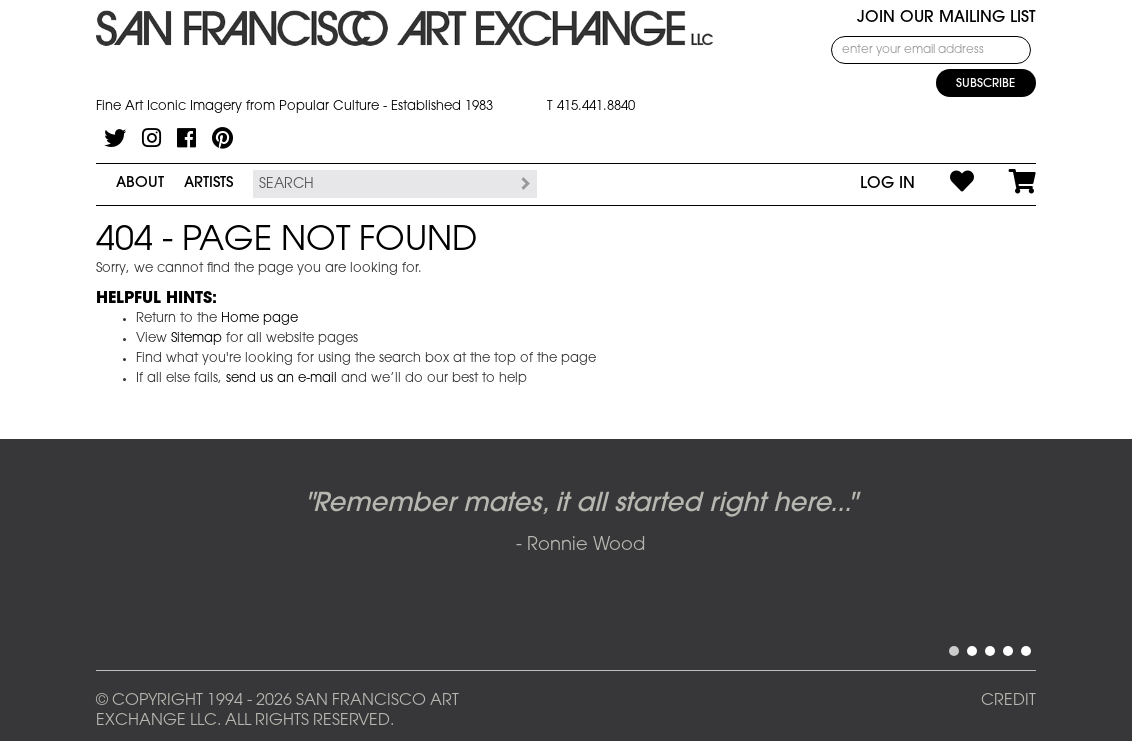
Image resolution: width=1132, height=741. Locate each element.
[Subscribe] (986, 83)
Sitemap (196, 338)
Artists (208, 183)
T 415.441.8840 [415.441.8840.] (591, 106)
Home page (259, 318)
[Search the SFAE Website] (383, 184)
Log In (887, 184)
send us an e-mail (281, 378)
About (140, 183)
